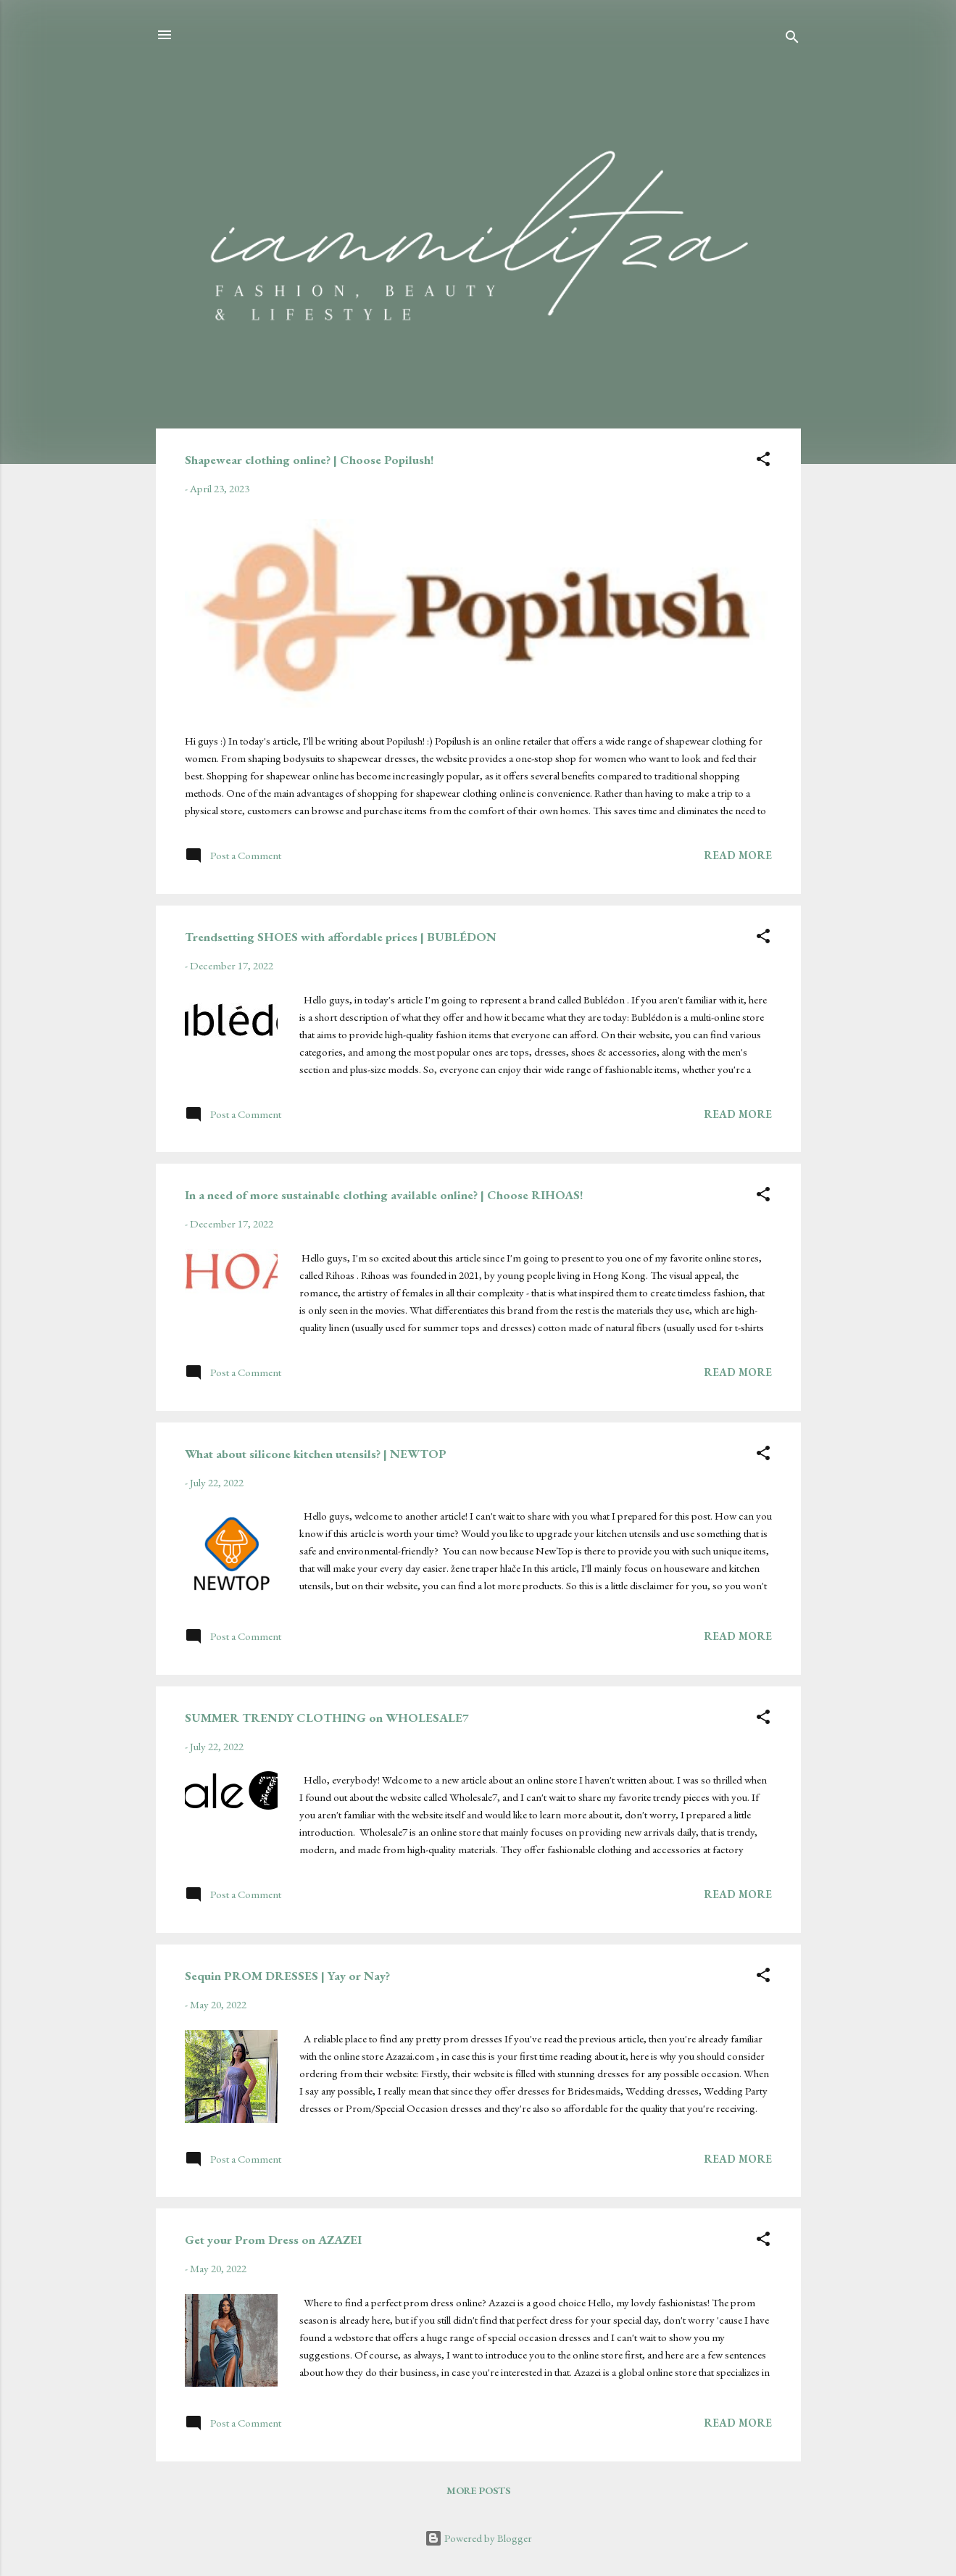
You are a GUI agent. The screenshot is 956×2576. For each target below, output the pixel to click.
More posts (478, 2490)
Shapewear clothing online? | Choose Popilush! (309, 460)
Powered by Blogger (478, 2538)
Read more (738, 855)
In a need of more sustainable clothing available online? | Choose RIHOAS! (384, 1195)
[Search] (792, 39)
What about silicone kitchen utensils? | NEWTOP (315, 1454)
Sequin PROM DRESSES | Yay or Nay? (287, 1976)
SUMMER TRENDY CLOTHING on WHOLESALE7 (327, 1718)
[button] (763, 461)
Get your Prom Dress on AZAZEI (273, 2240)
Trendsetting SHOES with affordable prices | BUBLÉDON (340, 937)
